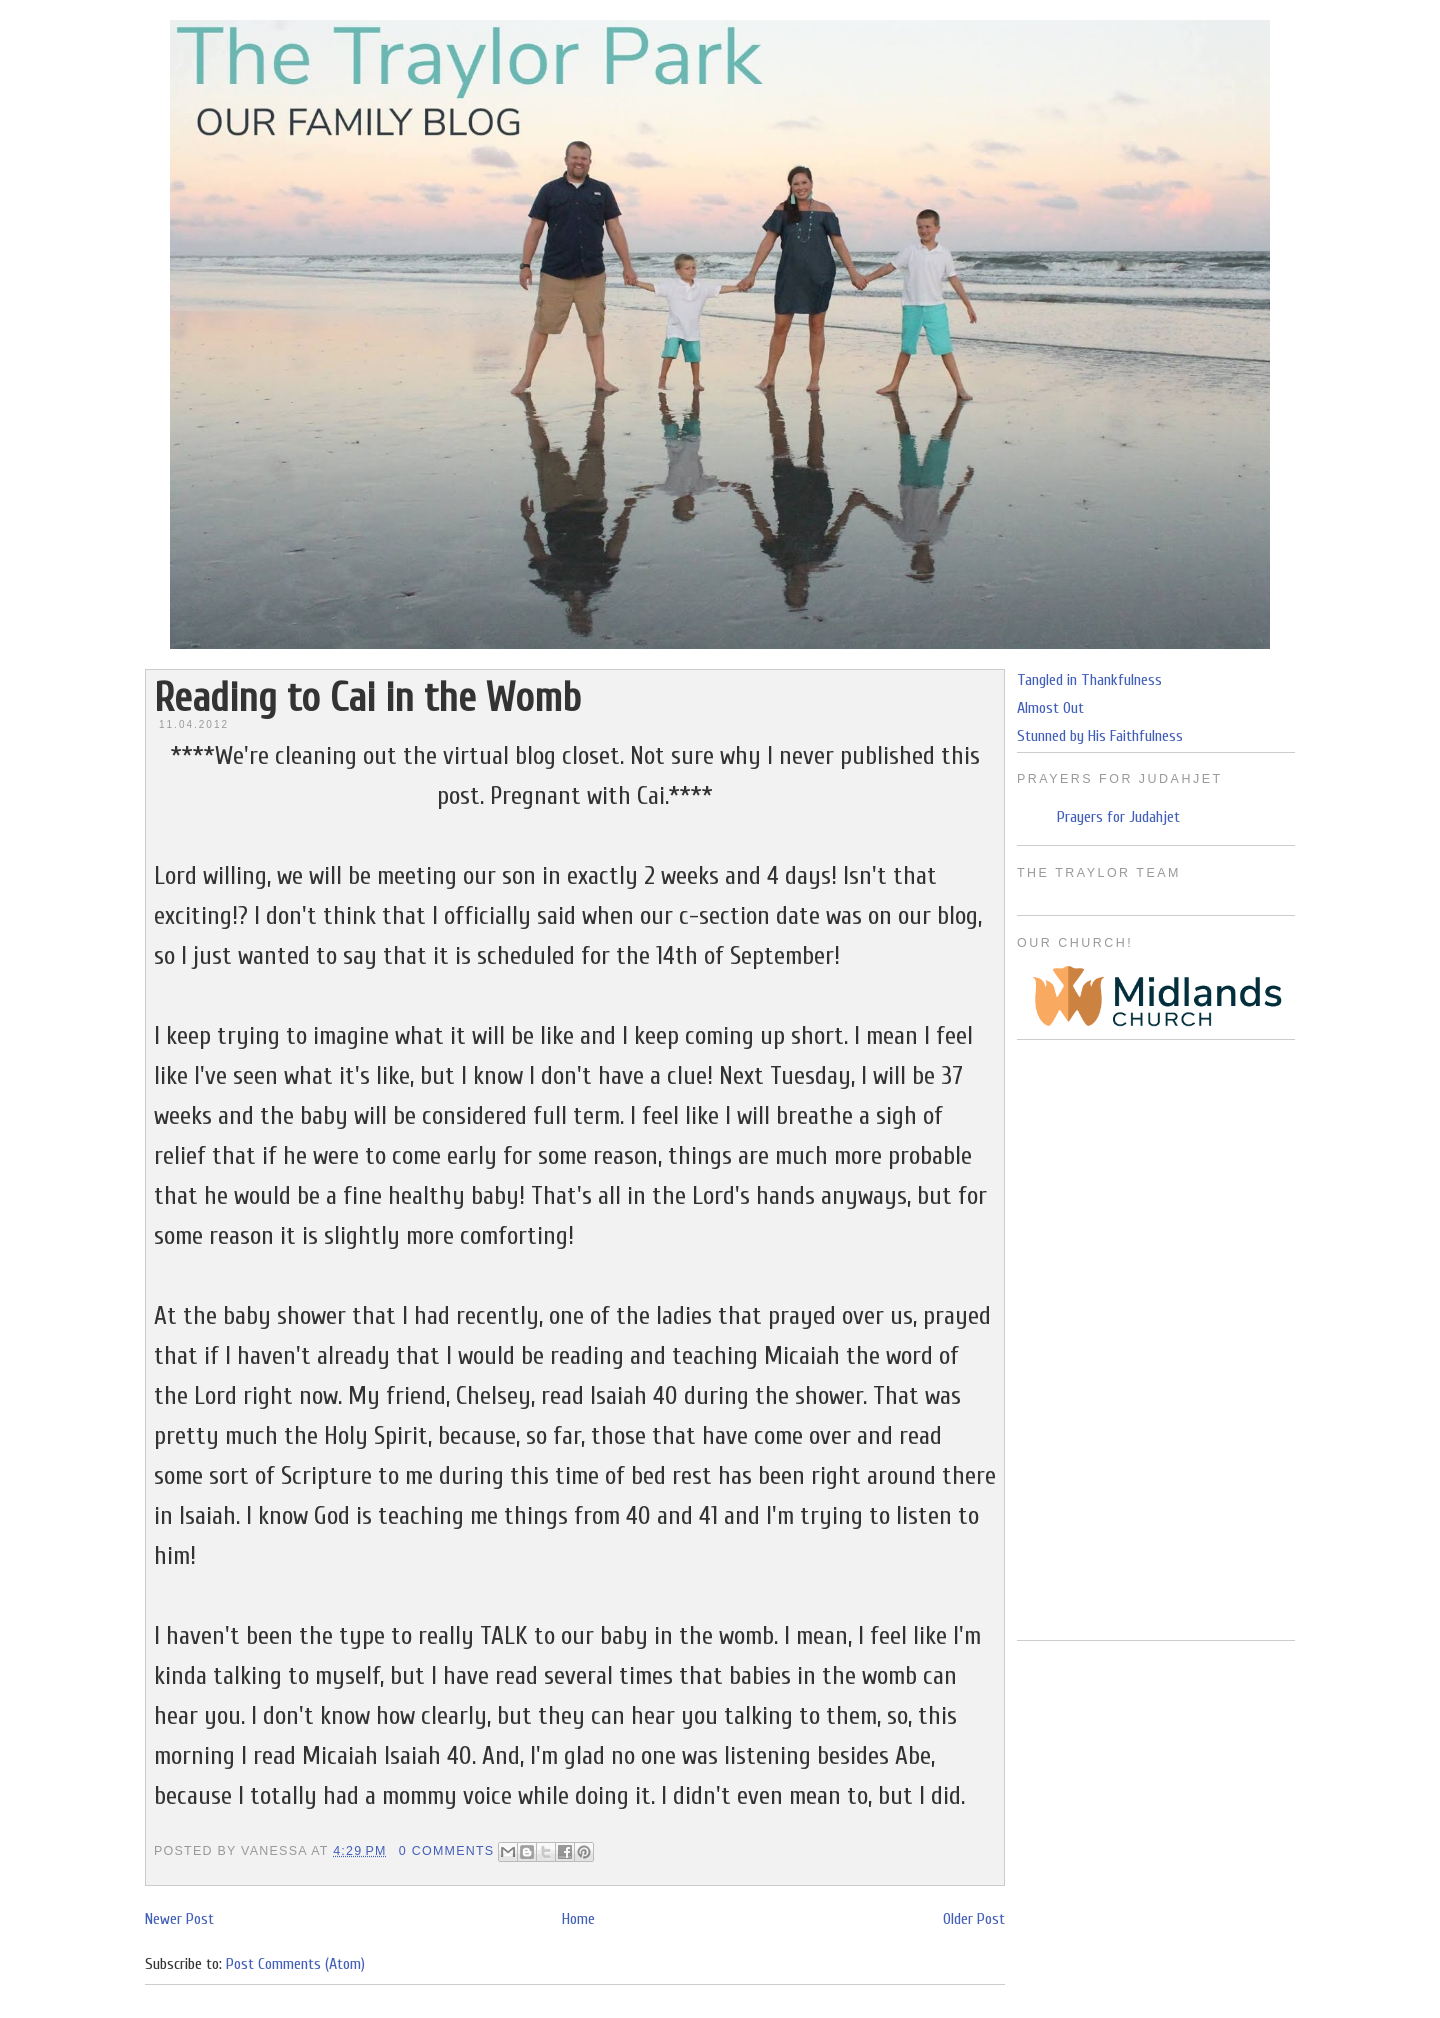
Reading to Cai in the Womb (367, 698)
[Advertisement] (1156, 1340)
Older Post (974, 1919)
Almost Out (1050, 708)
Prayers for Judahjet (1118, 817)
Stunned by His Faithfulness (1100, 736)
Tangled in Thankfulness (1089, 680)
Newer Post (179, 1919)
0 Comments (447, 1851)
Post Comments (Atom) (295, 1964)
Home (578, 1919)
